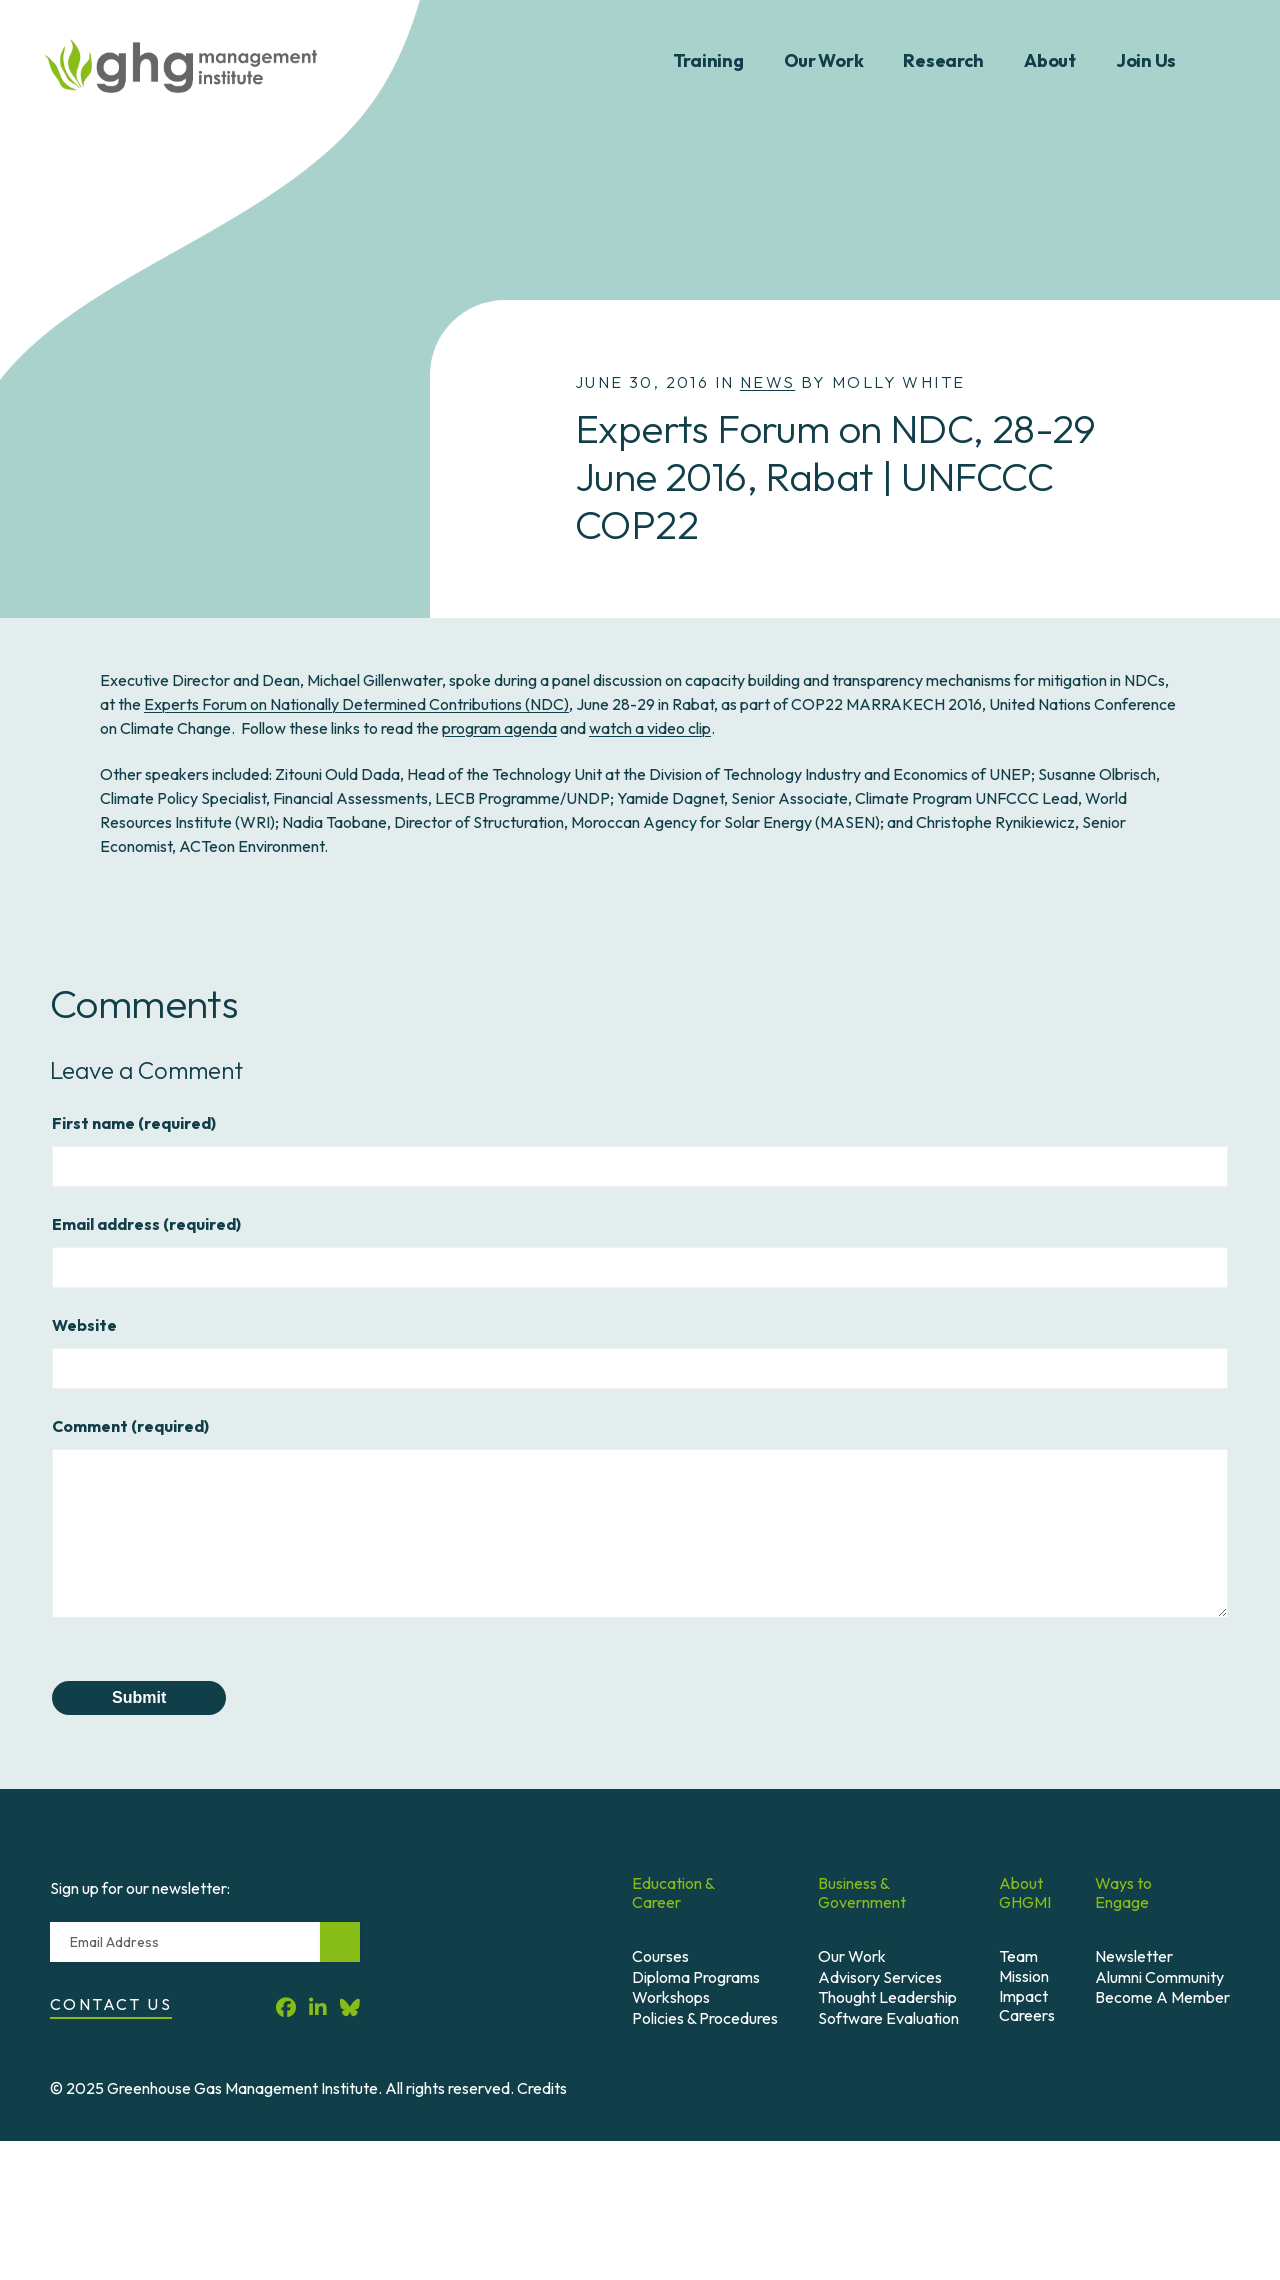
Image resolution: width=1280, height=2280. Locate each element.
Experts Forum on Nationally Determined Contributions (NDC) (356, 704)
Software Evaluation (888, 2018)
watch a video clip (650, 728)
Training (708, 60)
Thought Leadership (887, 1997)
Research (943, 60)
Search (1228, 61)
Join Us (1146, 60)
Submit (139, 1697)
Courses (660, 1956)
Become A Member (1162, 1997)
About (1050, 60)
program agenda (499, 728)
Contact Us (111, 2004)
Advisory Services (880, 1977)
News (768, 382)
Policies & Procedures (705, 2018)
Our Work (824, 60)
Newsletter (1134, 1956)
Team (1018, 1956)
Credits (542, 2088)
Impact (1023, 1996)
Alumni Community (1159, 1977)
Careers (1027, 2015)
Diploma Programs (696, 1977)
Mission (1024, 1976)
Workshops (671, 1997)
